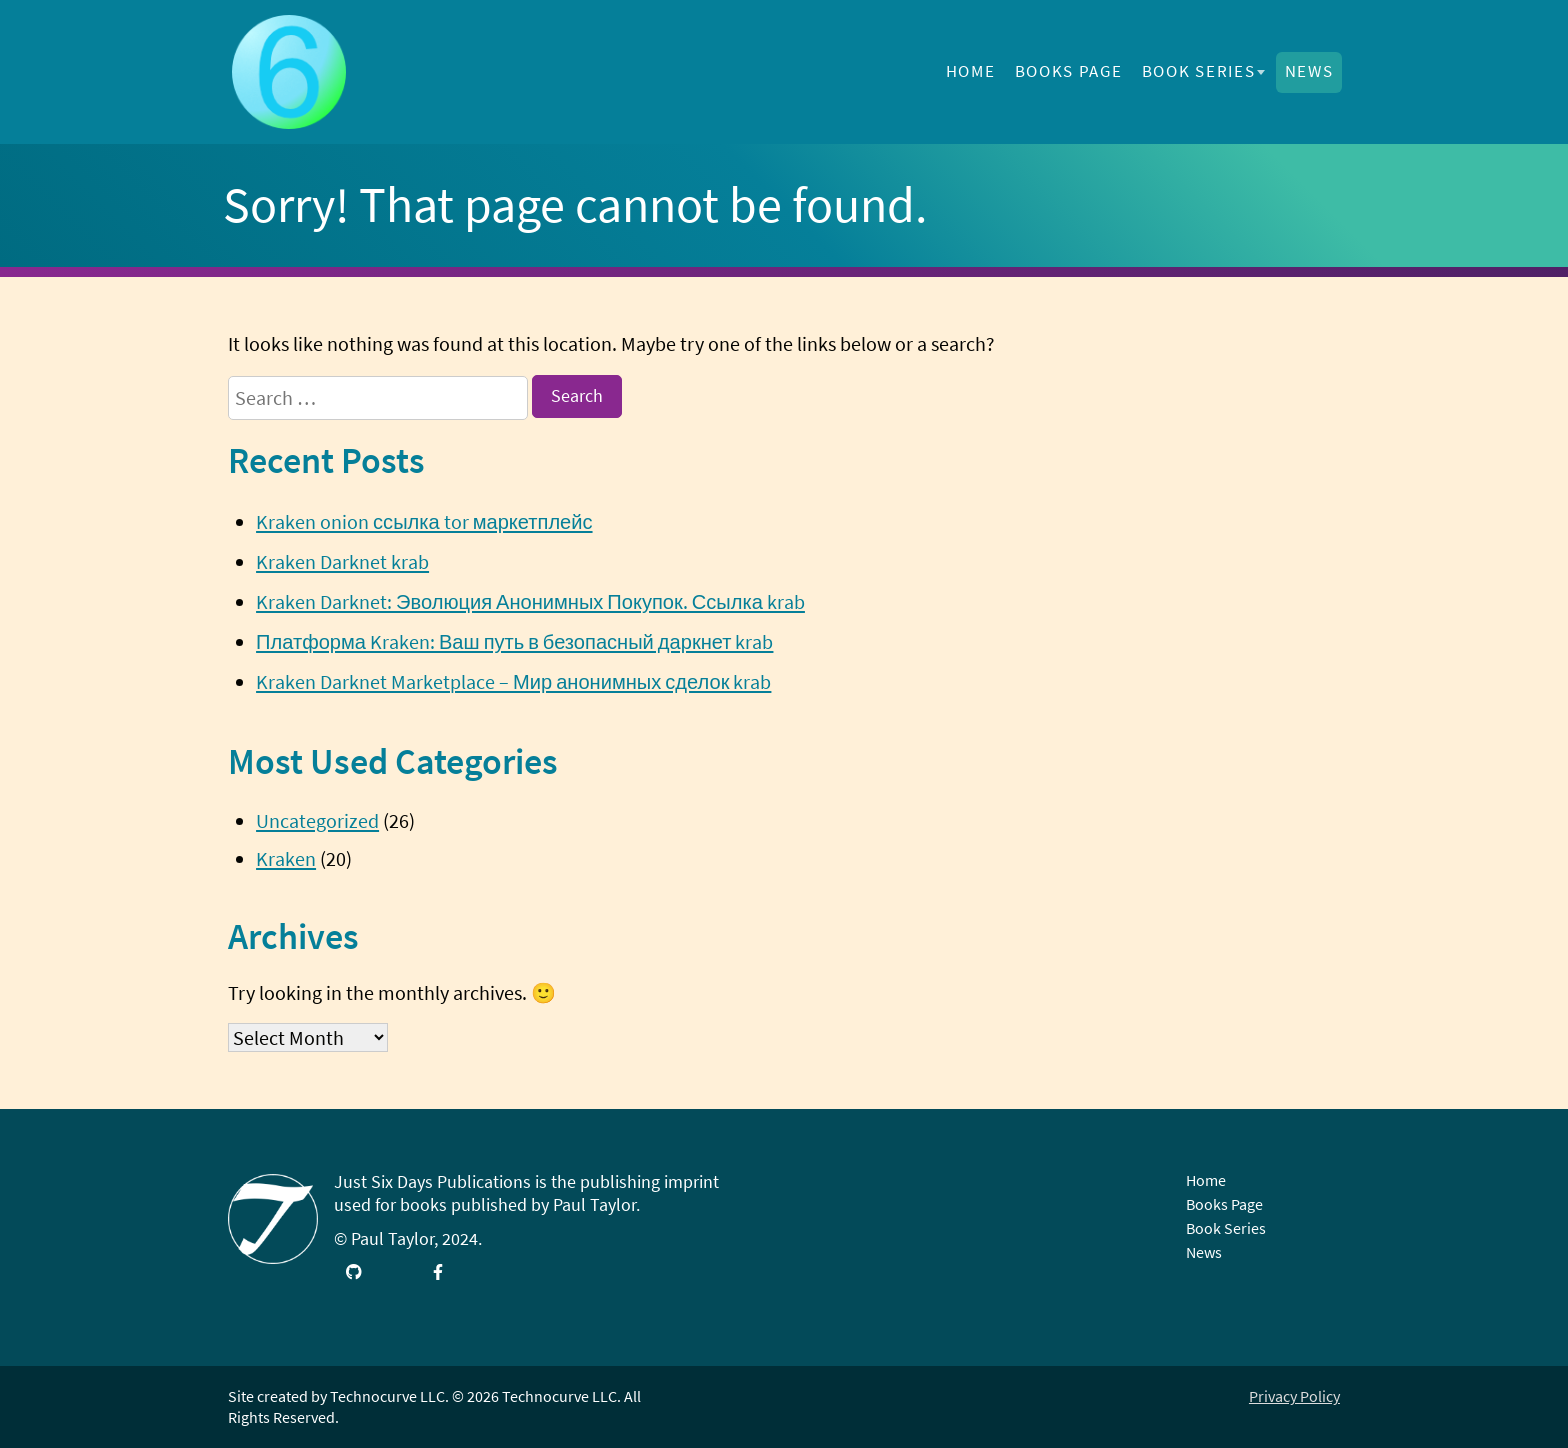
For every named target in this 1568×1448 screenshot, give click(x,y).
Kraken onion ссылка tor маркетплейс (424, 521)
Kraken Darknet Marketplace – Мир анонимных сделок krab (513, 681)
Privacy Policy (1294, 1396)
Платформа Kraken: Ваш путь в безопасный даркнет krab (514, 641)
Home (971, 71)
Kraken (286, 858)
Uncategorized (317, 820)
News (1309, 71)
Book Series (1199, 71)
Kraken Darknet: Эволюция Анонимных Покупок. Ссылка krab (530, 601)
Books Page (1069, 71)
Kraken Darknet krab (342, 561)
